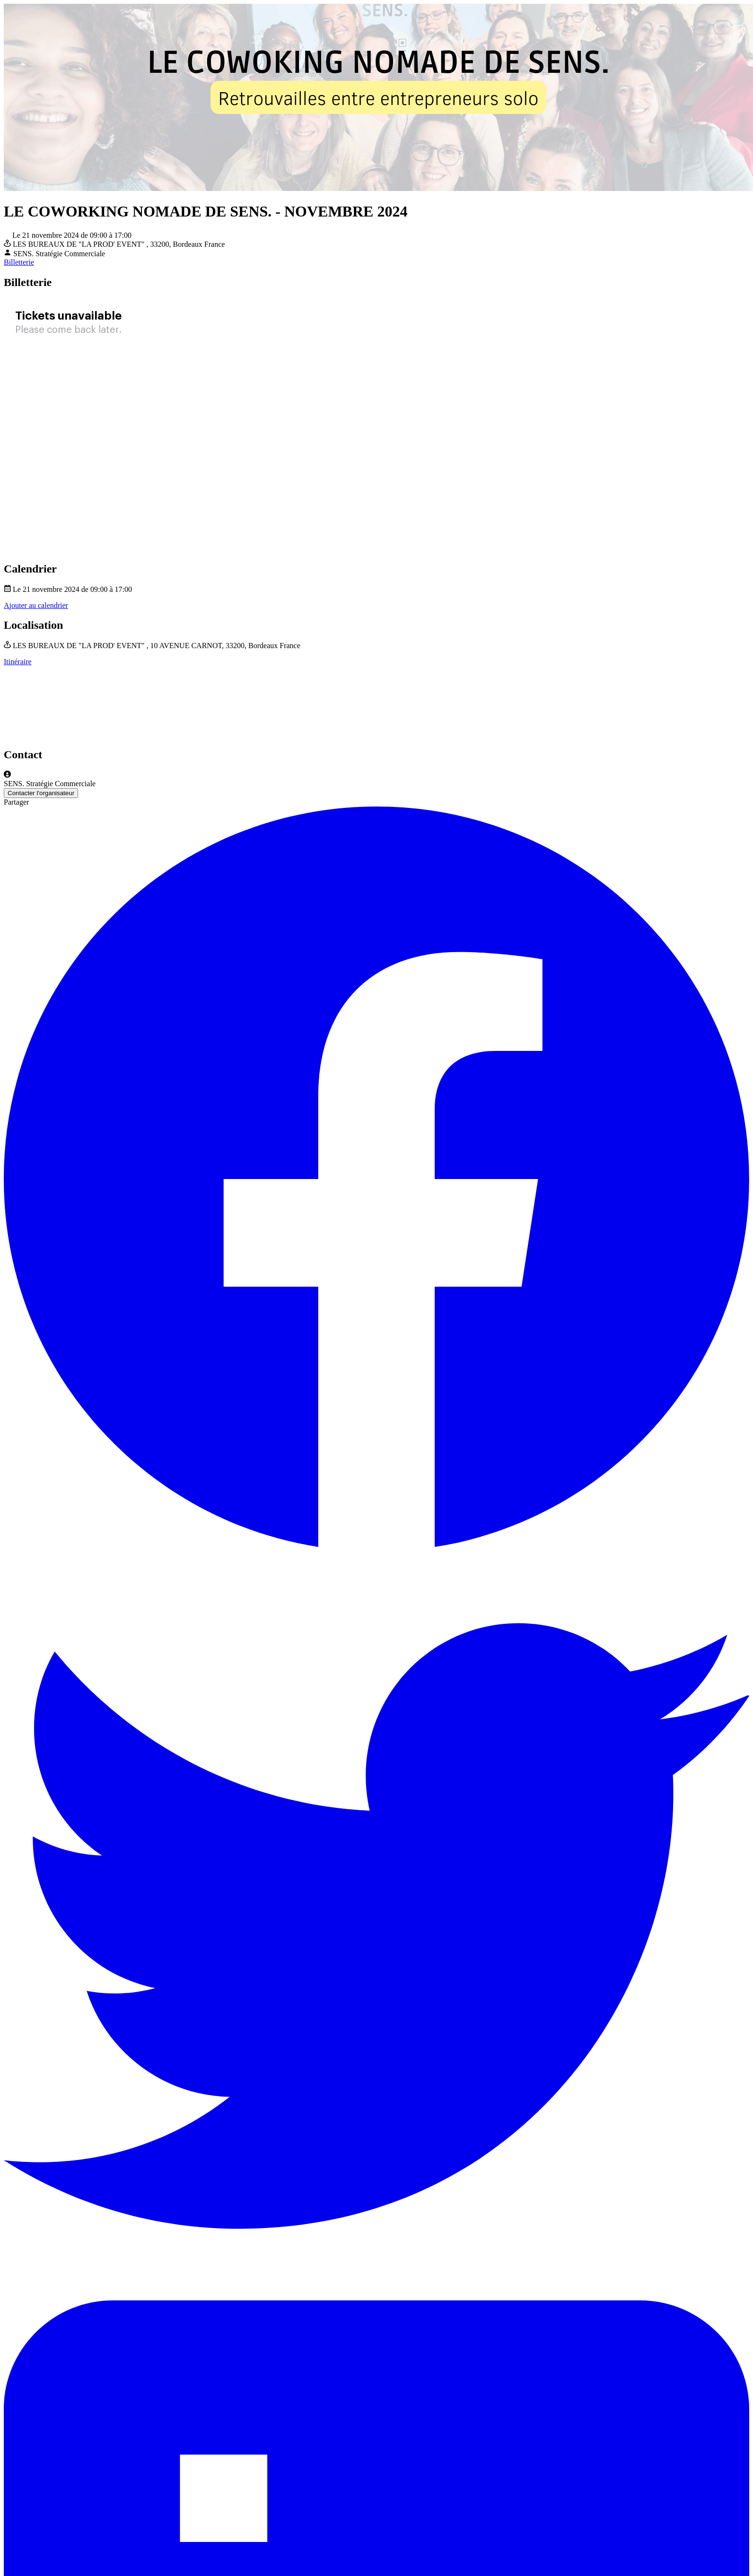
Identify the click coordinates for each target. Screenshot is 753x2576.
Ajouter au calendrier (36, 605)
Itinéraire (18, 662)
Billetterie (19, 262)
